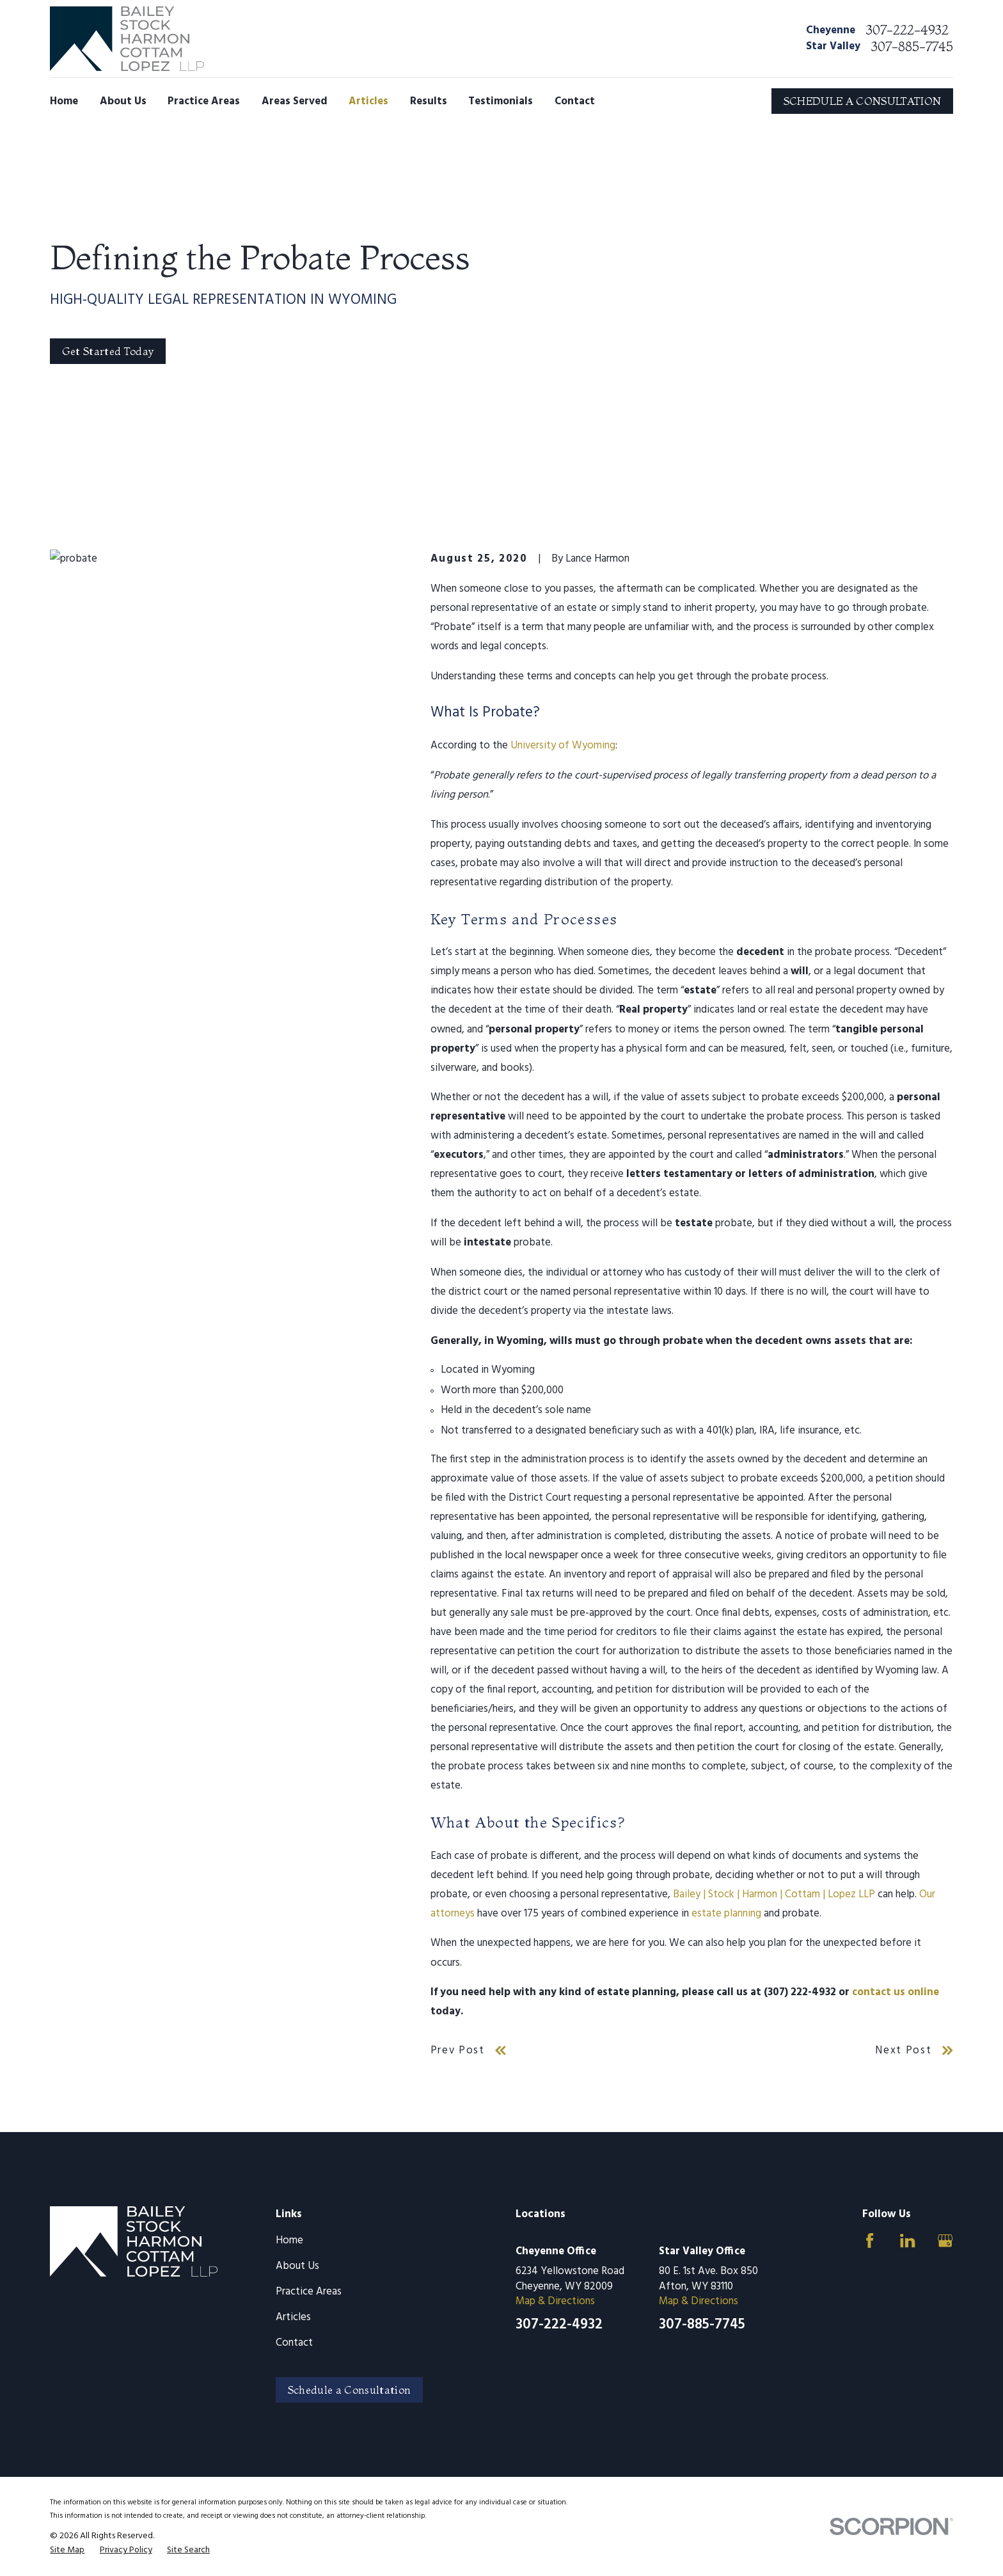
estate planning (726, 1913)
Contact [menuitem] (575, 101)
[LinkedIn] (907, 2240)
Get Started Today (108, 351)
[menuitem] (67, 2550)
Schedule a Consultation (349, 2389)
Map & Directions (555, 2301)
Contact (294, 2342)
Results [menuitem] (428, 101)
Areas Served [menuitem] (295, 101)
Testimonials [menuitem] (500, 101)
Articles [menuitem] (368, 101)
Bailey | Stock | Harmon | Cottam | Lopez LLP (774, 1894)
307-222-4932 (907, 30)
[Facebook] (869, 2240)
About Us (297, 2266)
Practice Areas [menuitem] (204, 101)
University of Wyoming (562, 745)
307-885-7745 (912, 46)
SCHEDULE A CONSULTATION (863, 101)
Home (289, 2240)
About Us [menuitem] (123, 101)
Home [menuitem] (64, 101)
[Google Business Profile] (945, 2240)
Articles (293, 2317)
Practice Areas (309, 2291)
